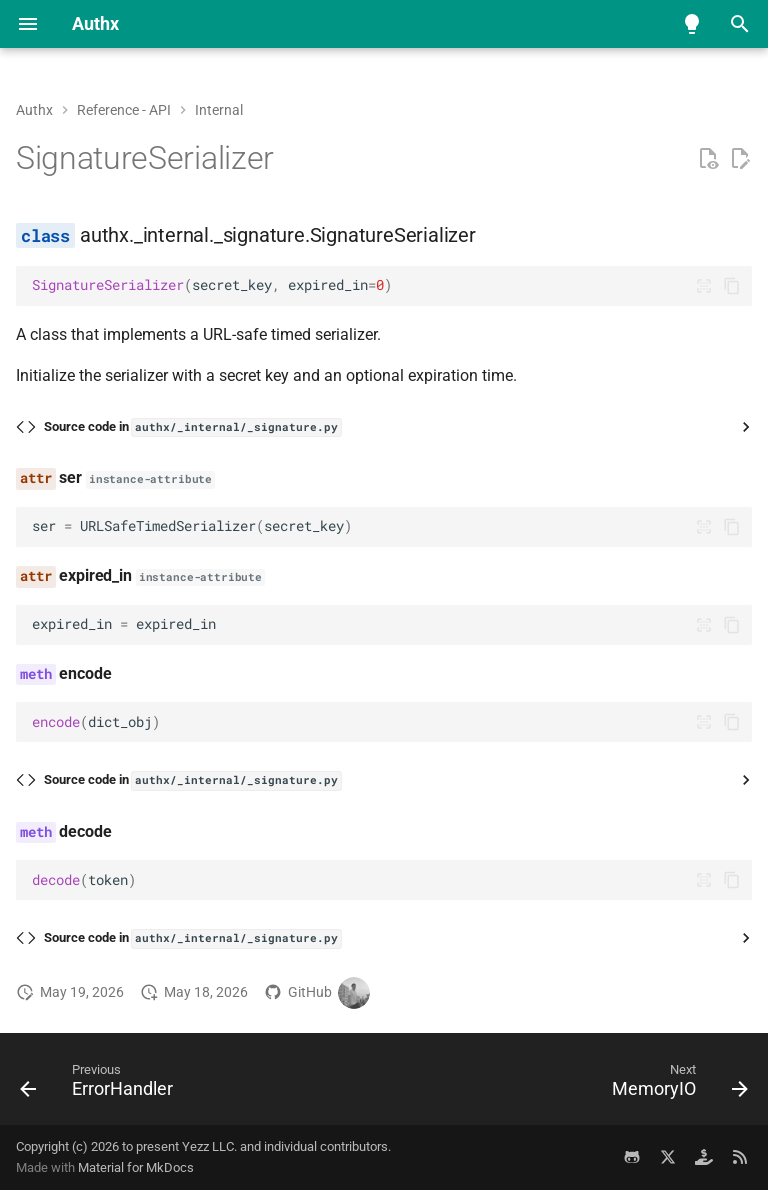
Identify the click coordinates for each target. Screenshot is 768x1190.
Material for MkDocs (136, 1167)
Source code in (192, 427)
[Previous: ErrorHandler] (100, 1085)
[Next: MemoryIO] (676, 1085)
